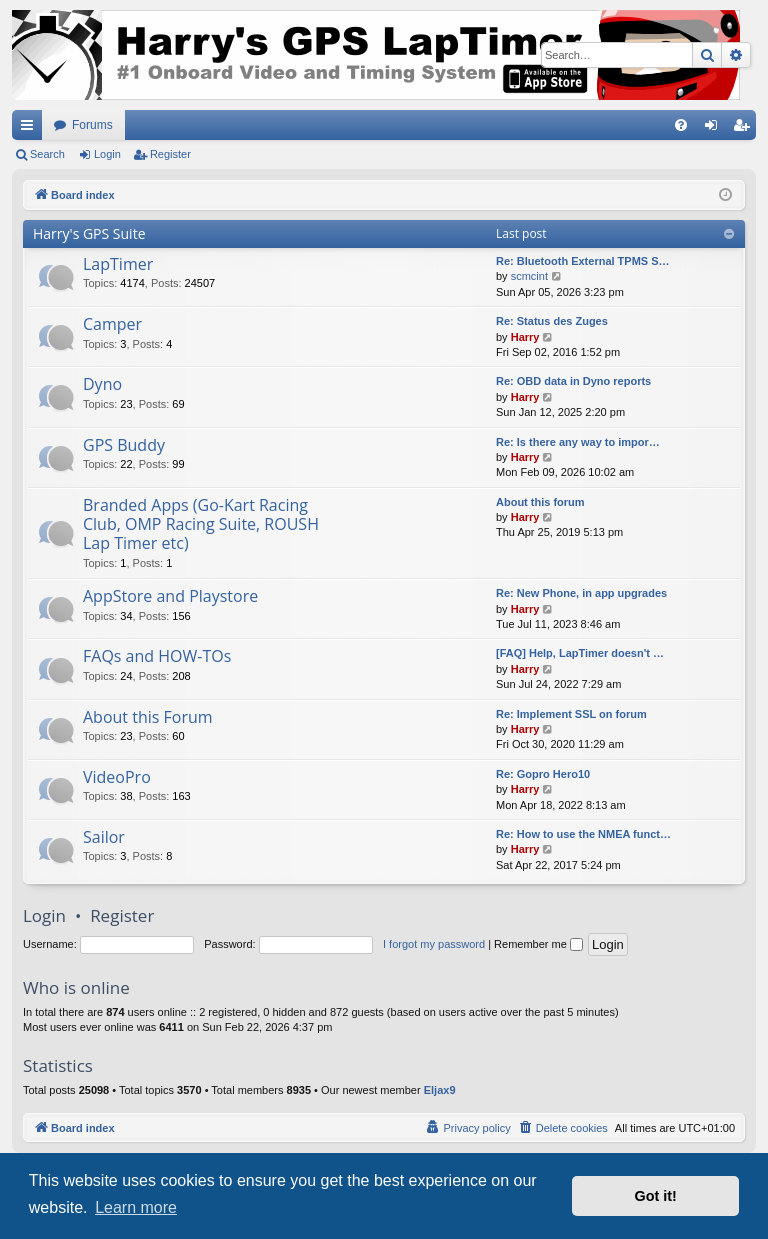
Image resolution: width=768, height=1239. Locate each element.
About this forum (540, 502)
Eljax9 (440, 1090)
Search (47, 154)
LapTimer (118, 264)
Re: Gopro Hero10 (543, 774)
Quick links (31, 129)
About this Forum (148, 717)
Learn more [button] (136, 1207)
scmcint (529, 276)
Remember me (538, 944)
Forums (92, 125)
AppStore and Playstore (170, 596)
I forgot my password (434, 944)
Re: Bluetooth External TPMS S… (583, 261)
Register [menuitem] (745, 129)
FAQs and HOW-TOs (157, 656)
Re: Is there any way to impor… (578, 442)
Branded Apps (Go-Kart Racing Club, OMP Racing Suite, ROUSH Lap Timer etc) (201, 524)
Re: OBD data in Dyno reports (573, 381)
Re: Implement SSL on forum (571, 714)
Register (170, 154)
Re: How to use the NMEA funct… (583, 834)
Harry (525, 337)
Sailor (104, 837)
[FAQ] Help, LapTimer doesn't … (580, 653)
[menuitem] (681, 125)
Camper (112, 324)
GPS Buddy (124, 445)
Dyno (102, 384)
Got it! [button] (656, 1196)
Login (107, 154)
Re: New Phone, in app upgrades (581, 593)
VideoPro (117, 777)
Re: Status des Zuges (552, 321)
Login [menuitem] (715, 129)
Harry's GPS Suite (89, 233)
